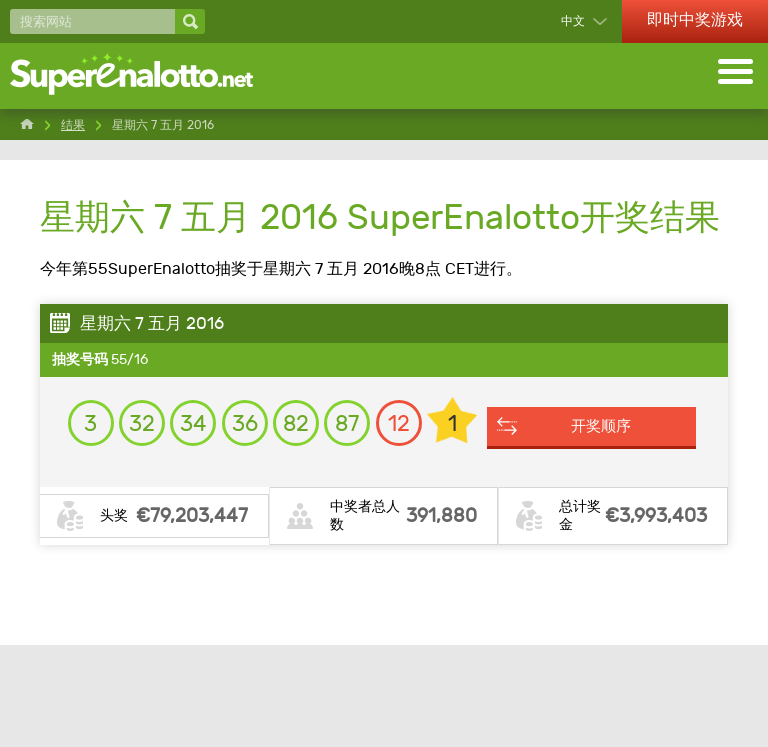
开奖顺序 (394, 549)
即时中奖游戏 (695, 19)
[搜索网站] (92, 21)
